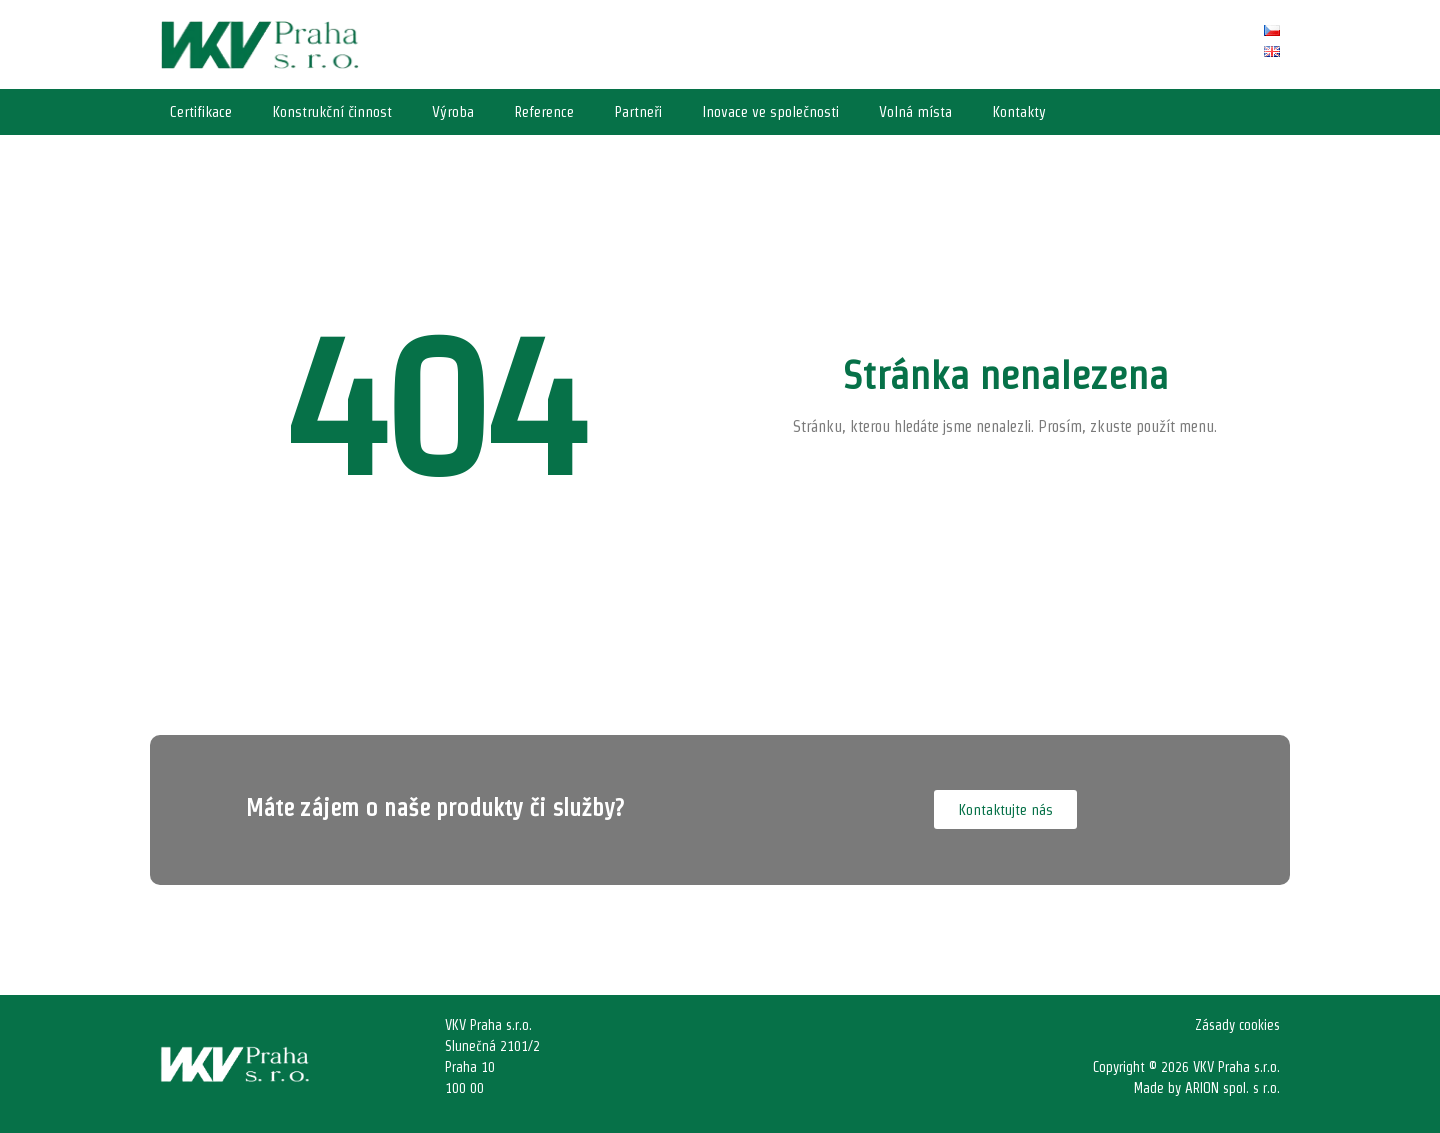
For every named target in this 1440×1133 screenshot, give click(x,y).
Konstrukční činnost (332, 111)
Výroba (453, 111)
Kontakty (1019, 111)
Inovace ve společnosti (770, 111)
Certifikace (201, 111)
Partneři (638, 111)
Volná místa (915, 111)
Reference (544, 111)
